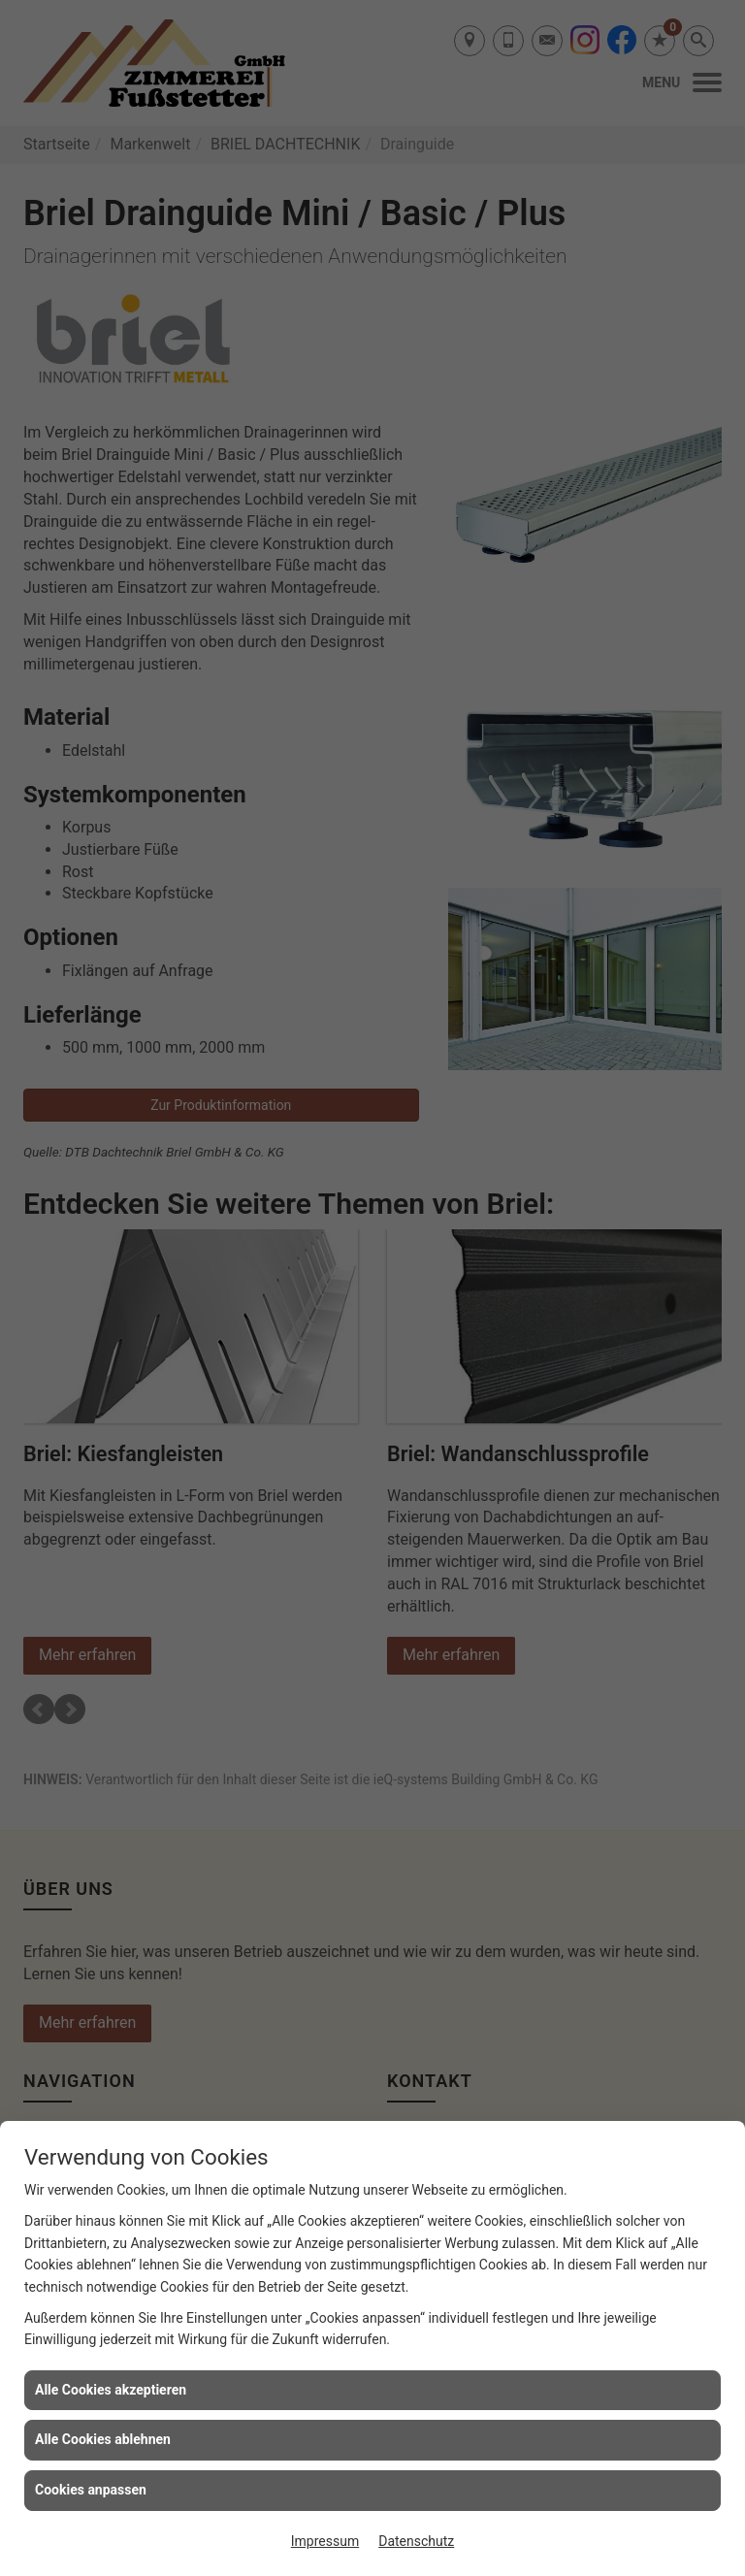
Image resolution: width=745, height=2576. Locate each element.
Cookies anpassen (90, 2489)
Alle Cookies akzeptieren (110, 2389)
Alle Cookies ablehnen (103, 2439)
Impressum (325, 2541)
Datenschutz (416, 2541)
